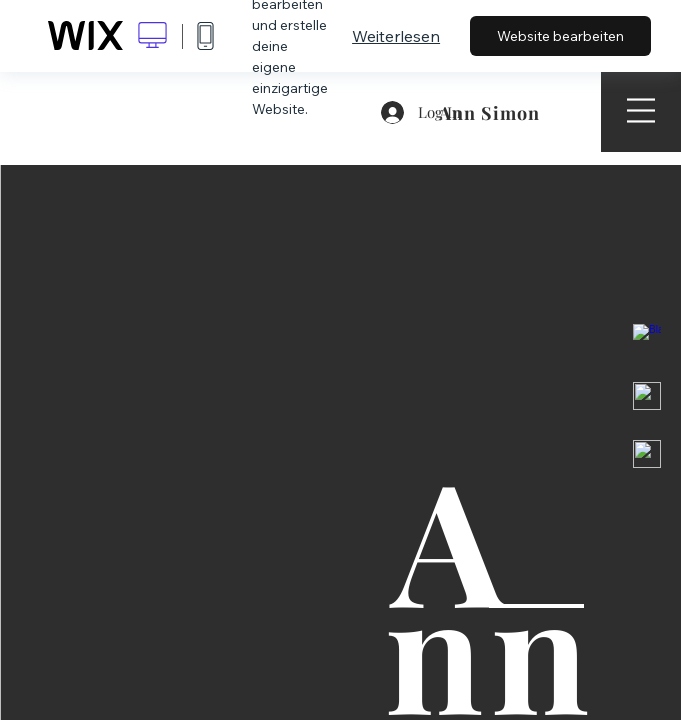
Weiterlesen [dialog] (396, 36)
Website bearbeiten (560, 36)
